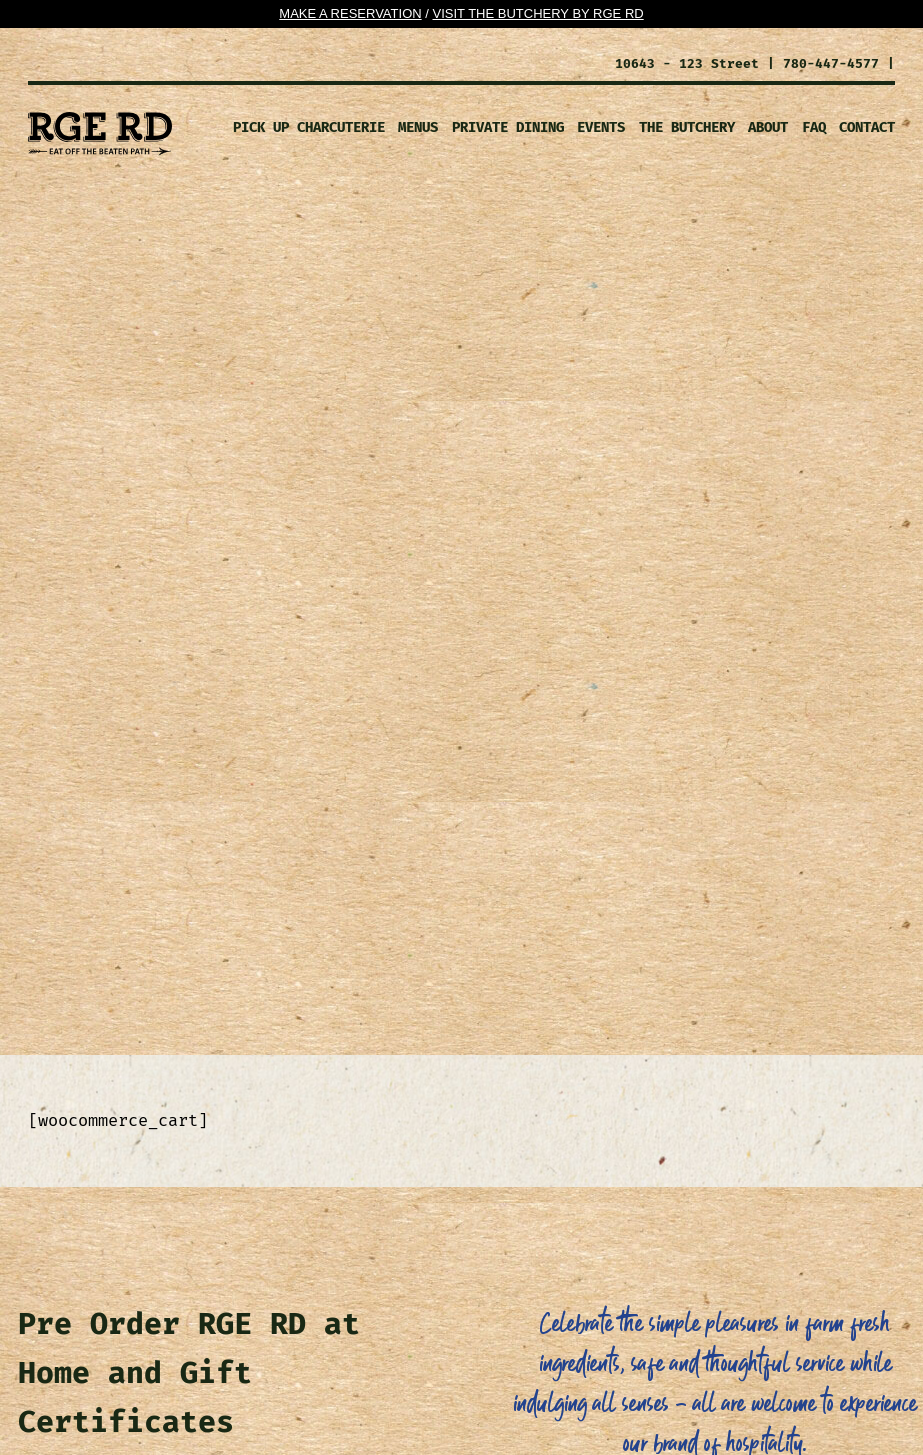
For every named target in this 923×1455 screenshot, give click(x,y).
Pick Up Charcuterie (309, 127)
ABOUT (768, 127)
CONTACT (867, 127)
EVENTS (601, 127)
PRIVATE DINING (508, 127)
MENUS (418, 127)
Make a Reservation (350, 13)
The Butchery (687, 127)
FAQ (814, 127)
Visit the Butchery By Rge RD (537, 13)
